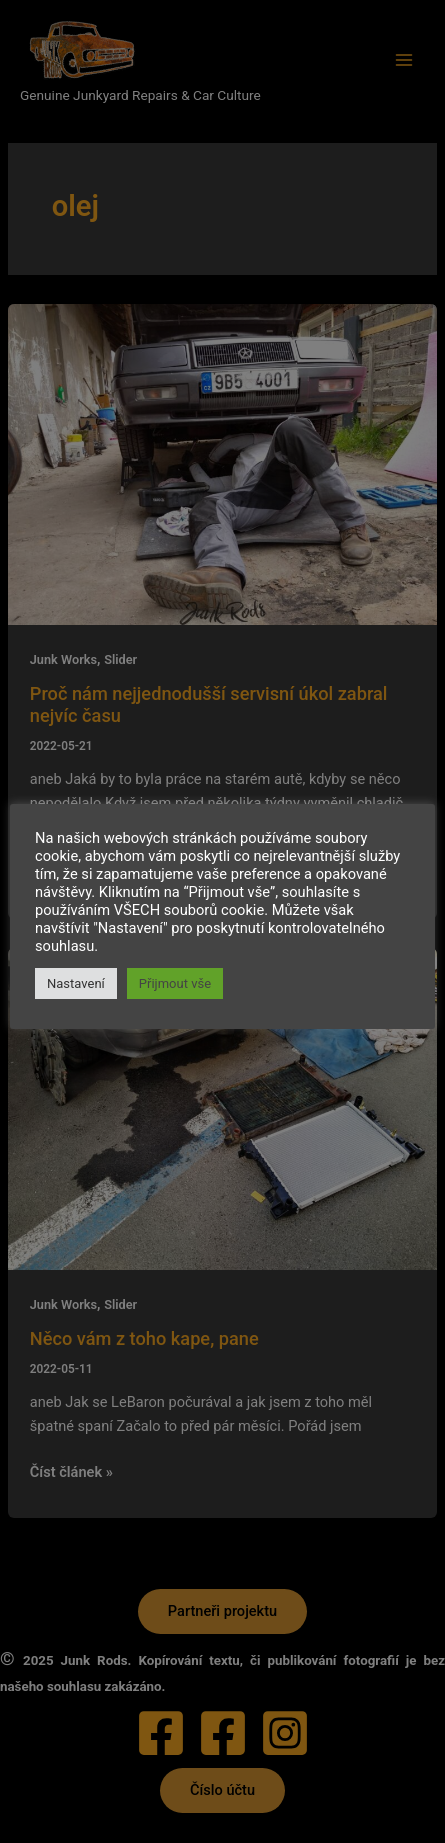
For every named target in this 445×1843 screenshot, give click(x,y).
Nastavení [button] (76, 983)
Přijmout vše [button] (175, 983)
